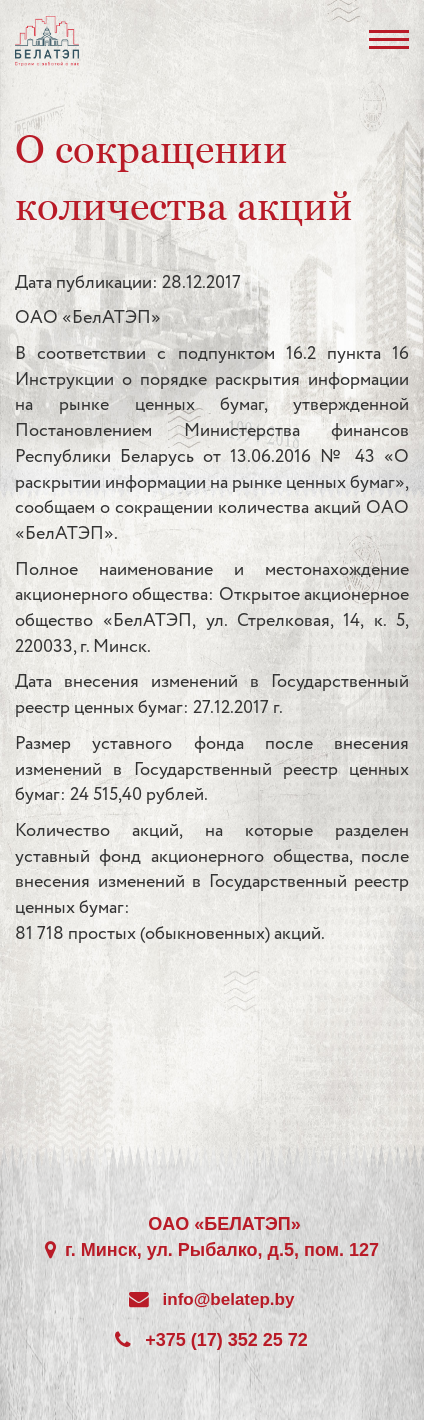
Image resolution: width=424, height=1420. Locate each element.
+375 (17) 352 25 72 (226, 1340)
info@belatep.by (229, 1299)
